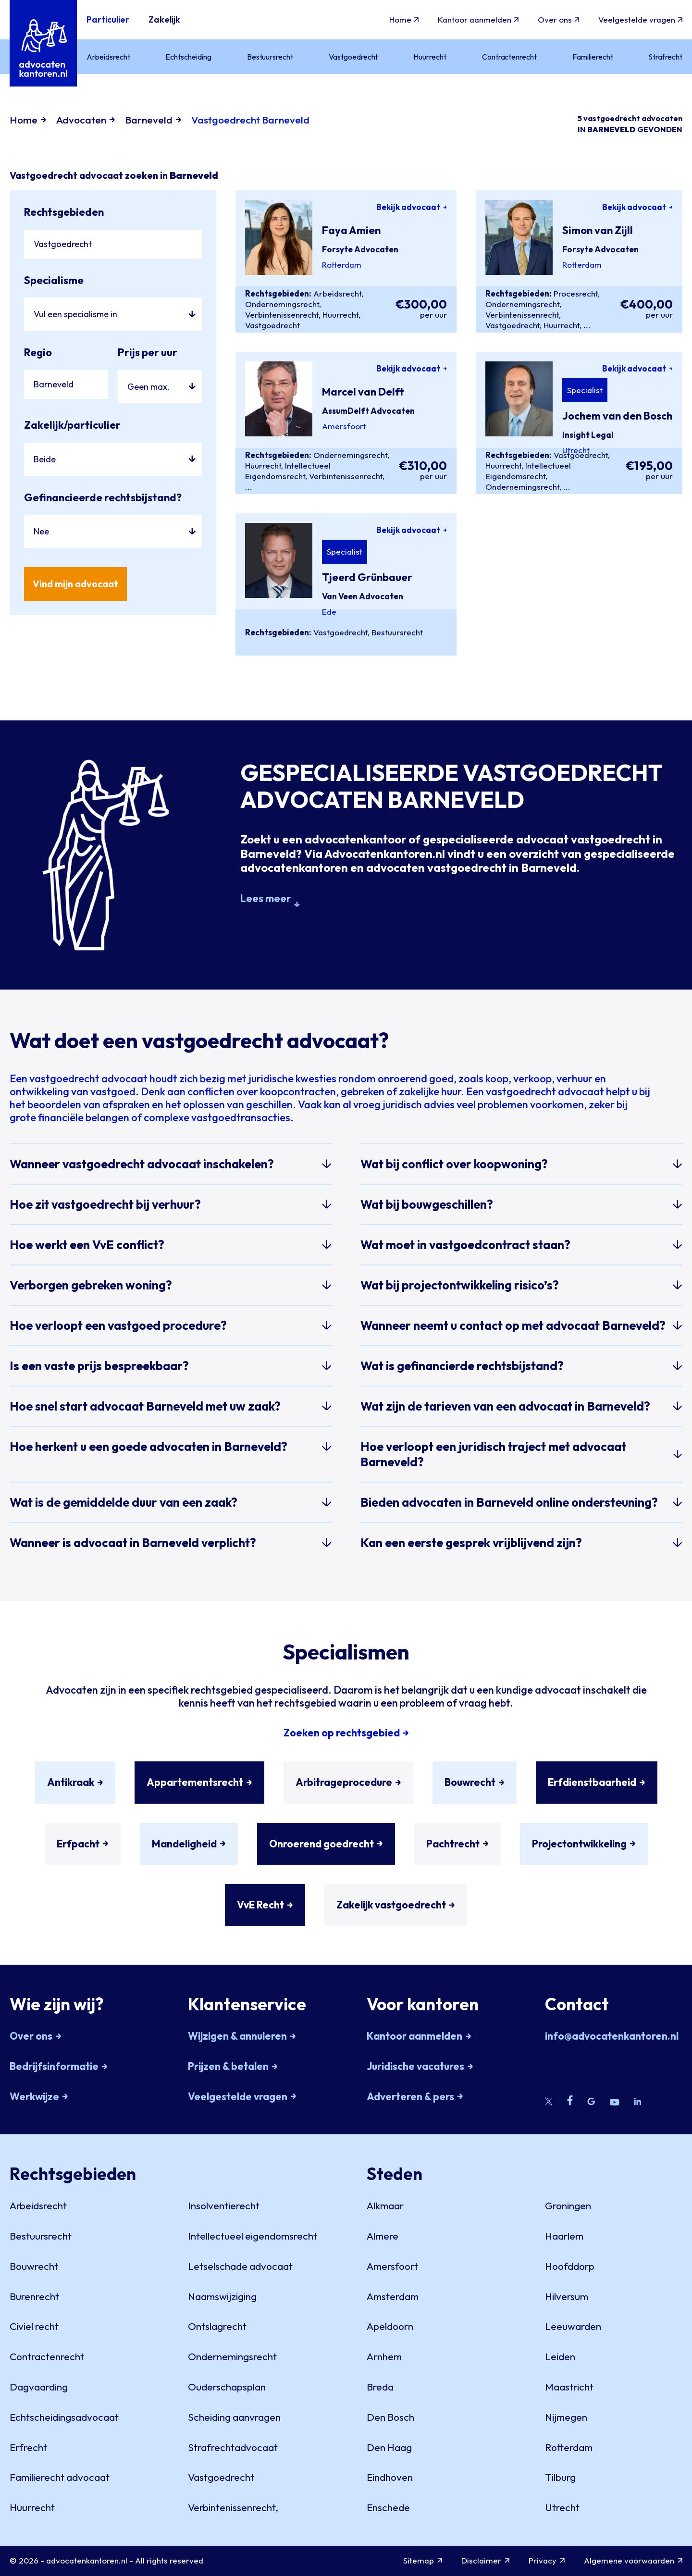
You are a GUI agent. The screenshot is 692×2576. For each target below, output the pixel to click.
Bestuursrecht (397, 632)
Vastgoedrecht (272, 325)
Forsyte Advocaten (360, 249)
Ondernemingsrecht (282, 304)
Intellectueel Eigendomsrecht (288, 470)
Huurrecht (340, 315)
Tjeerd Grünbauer (367, 577)
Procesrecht (576, 293)
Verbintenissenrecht (282, 315)
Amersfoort (344, 426)
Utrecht (576, 450)
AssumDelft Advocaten (368, 411)
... (587, 325)
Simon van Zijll (597, 230)
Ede (329, 612)
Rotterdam (341, 265)
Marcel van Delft (363, 391)
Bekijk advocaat (411, 207)
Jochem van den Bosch (617, 415)
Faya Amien (351, 230)
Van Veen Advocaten (362, 596)
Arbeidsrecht (337, 293)
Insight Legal (588, 435)
